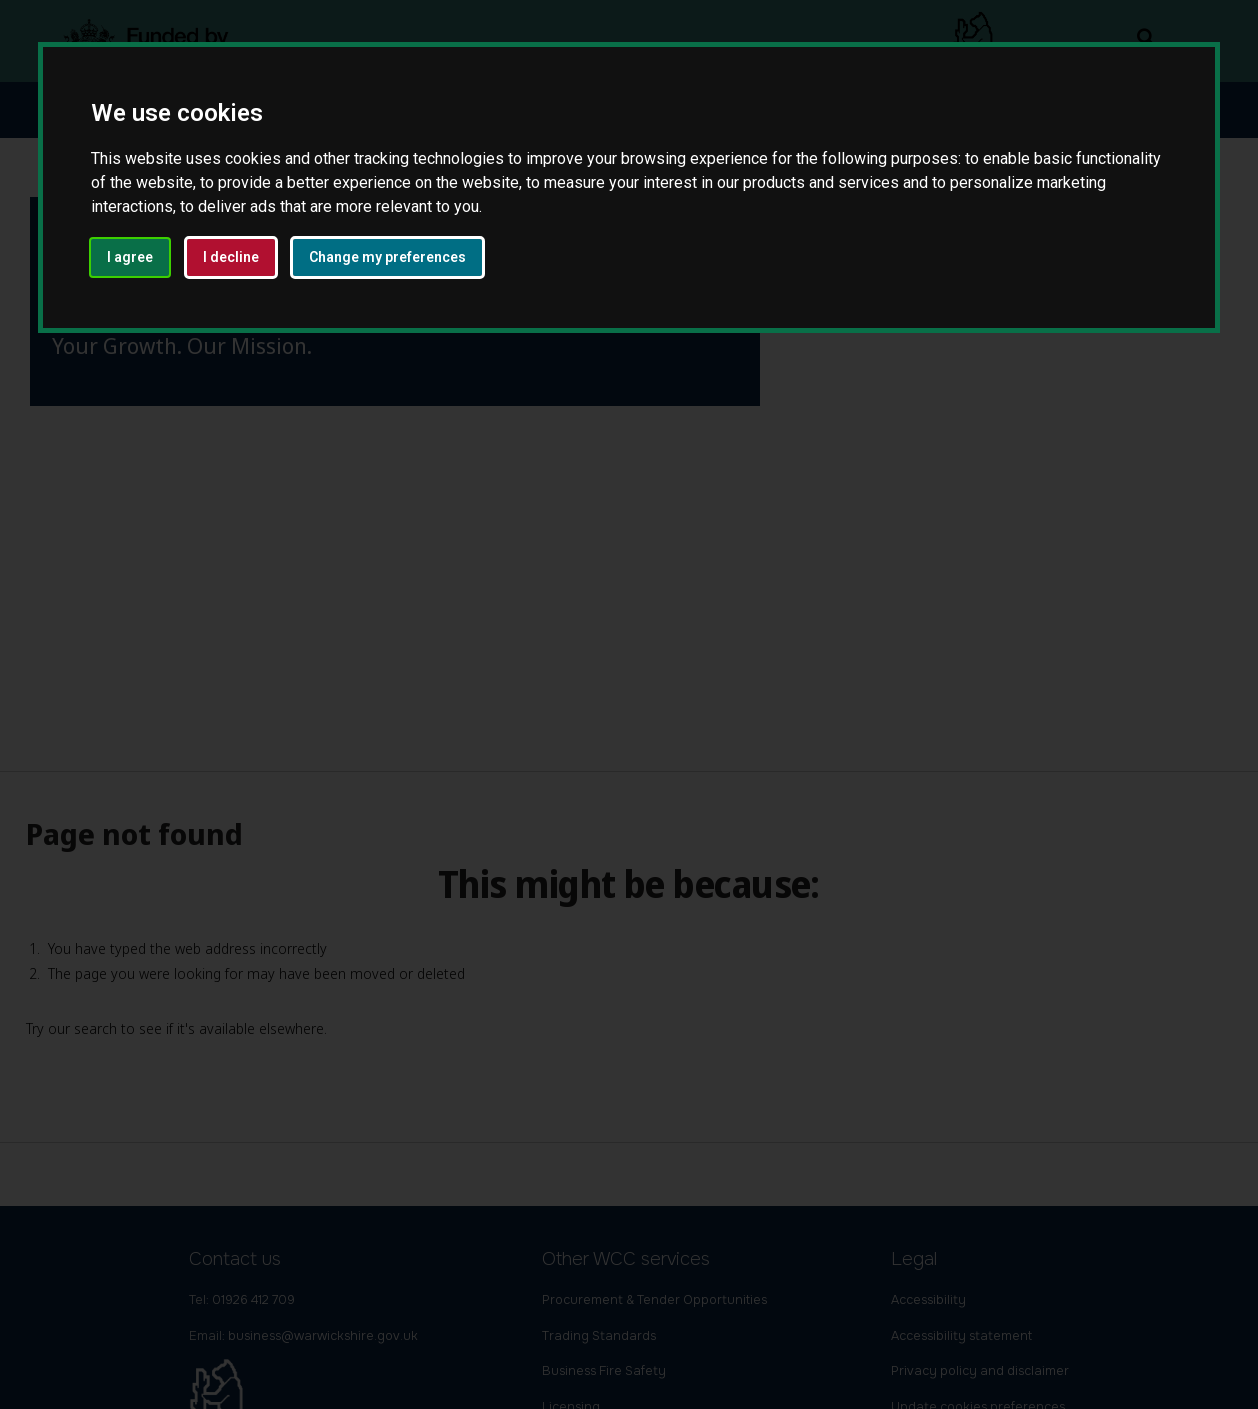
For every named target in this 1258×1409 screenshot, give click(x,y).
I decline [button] (231, 257)
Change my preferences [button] (387, 257)
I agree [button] (130, 257)
